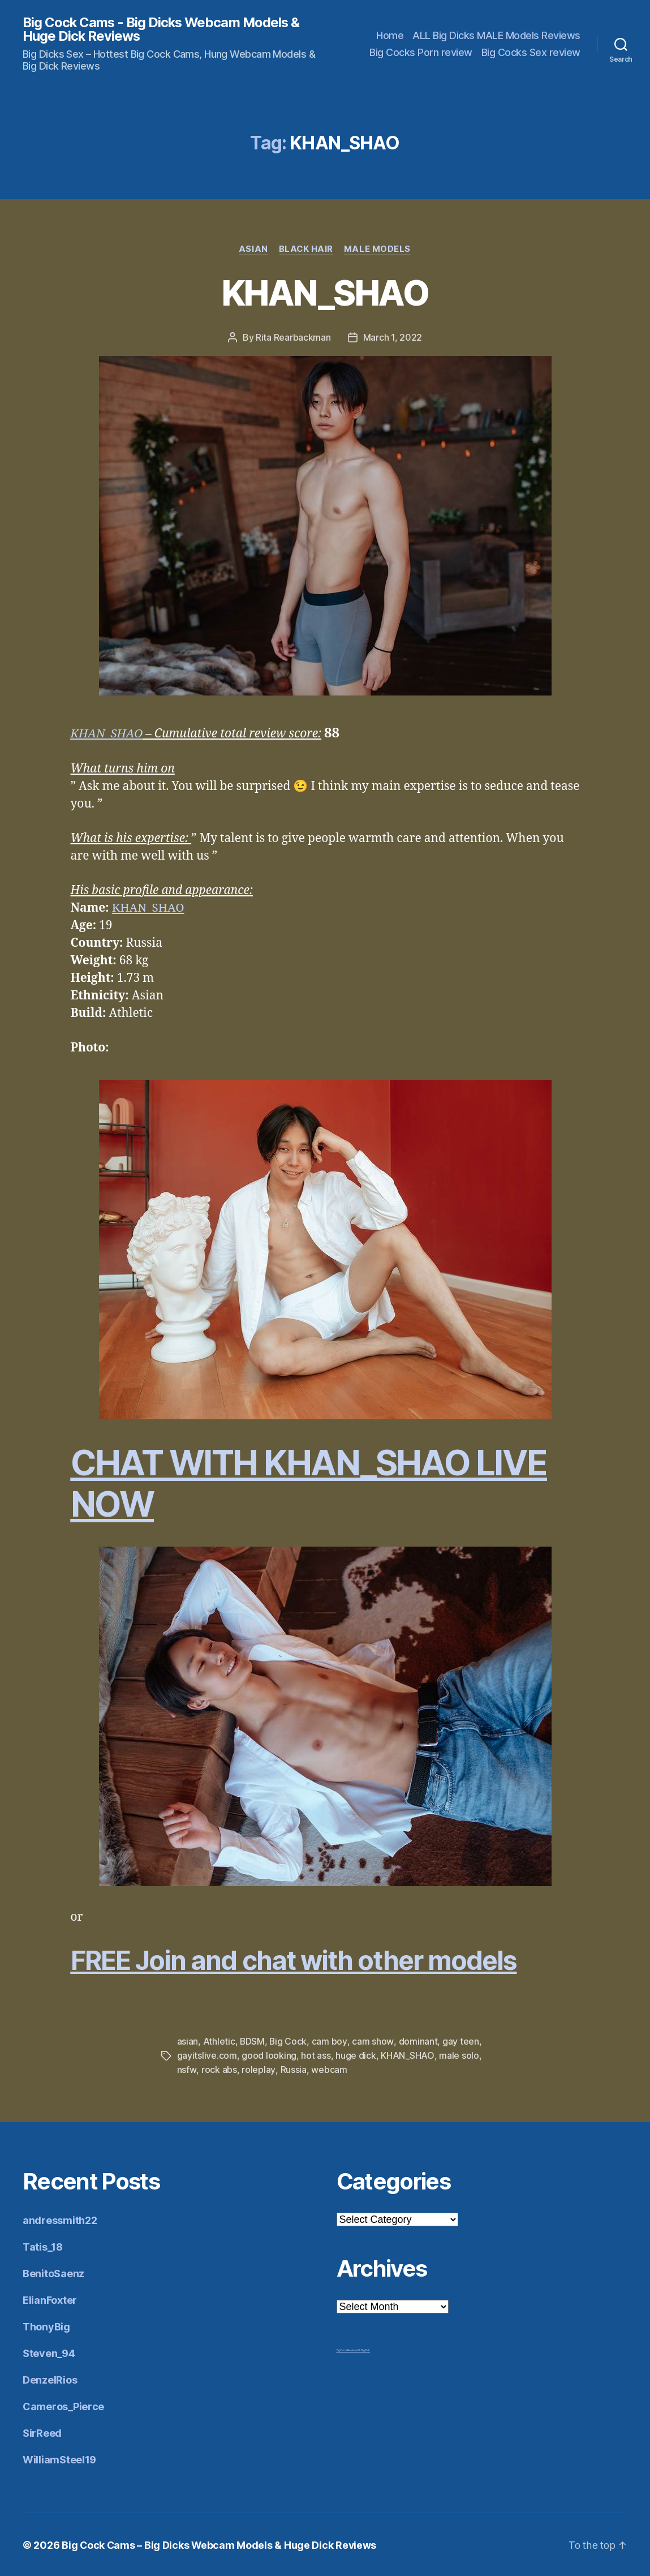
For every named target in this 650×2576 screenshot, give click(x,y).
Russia (292, 2069)
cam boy (330, 2041)
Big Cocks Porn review (420, 52)
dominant (418, 2041)
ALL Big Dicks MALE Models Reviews (496, 35)
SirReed (42, 2432)
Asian (253, 249)
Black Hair (306, 249)
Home (389, 35)
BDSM (252, 2041)
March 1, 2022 (393, 338)
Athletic (219, 2041)
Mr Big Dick (364, 2349)
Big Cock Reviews (347, 2349)
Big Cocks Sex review (530, 52)
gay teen (460, 2041)
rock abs (218, 2069)
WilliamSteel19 (59, 2459)
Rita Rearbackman (293, 338)
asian (188, 2041)
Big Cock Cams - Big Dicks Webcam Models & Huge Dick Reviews (163, 29)
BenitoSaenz (53, 2272)
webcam (328, 2069)
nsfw (186, 2069)
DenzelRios (50, 2379)
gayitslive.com (207, 2055)
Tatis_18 (43, 2246)
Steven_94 (49, 2352)
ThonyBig (46, 2326)
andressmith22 (60, 2219)
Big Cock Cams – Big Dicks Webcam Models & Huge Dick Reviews (220, 2544)
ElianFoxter (50, 2299)
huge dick (355, 2055)
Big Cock (289, 2041)
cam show (373, 2041)
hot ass (315, 2055)
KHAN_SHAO (325, 293)
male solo (458, 2055)
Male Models (378, 249)
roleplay (257, 2069)
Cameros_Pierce (63, 2405)
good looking (269, 2055)
